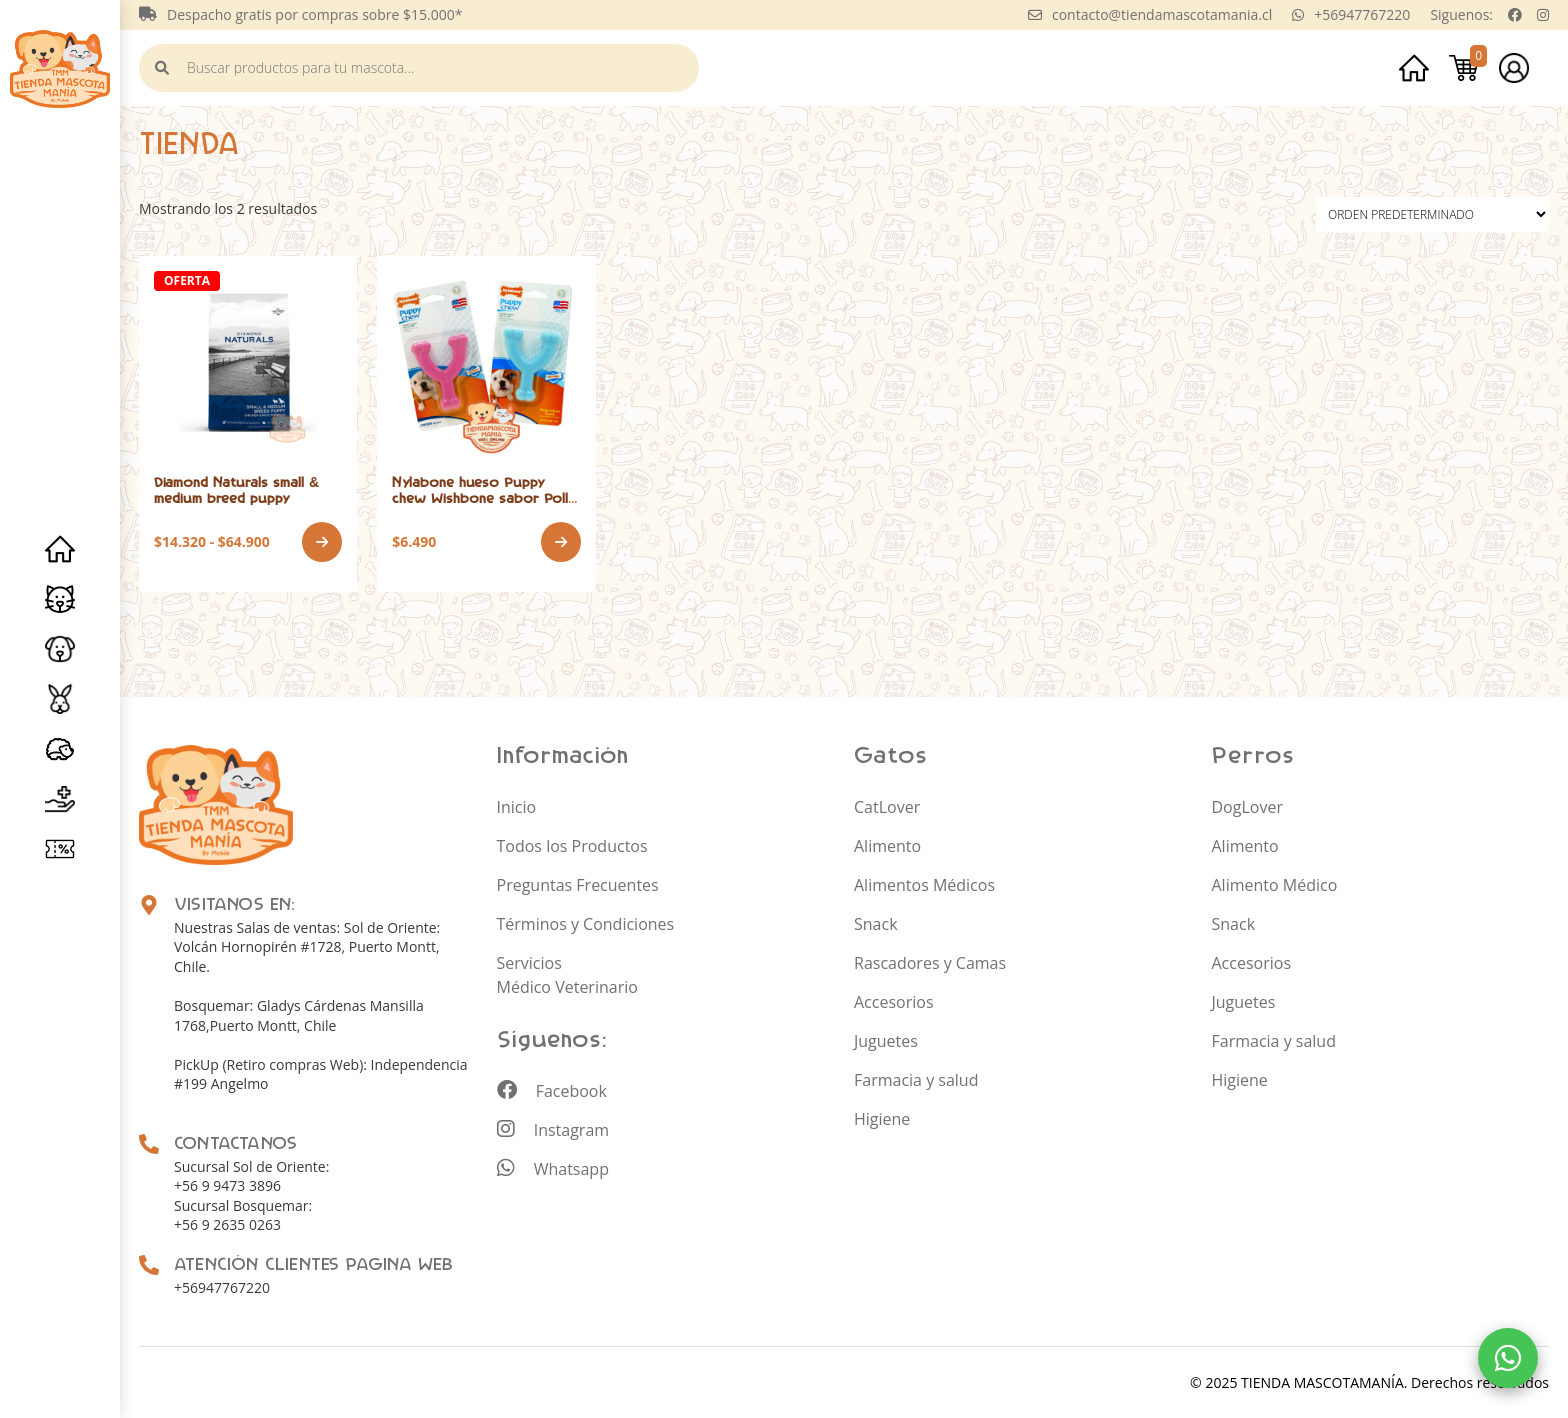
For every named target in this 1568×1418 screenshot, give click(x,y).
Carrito (1464, 68)
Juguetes (886, 1040)
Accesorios (894, 1001)
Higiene (882, 1118)
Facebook (552, 1090)
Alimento (887, 845)
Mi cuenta (1514, 68)
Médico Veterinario (567, 986)
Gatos (60, 599)
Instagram (553, 1129)
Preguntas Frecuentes (578, 884)
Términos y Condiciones (586, 923)
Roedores (60, 699)
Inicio (60, 549)
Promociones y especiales (60, 849)
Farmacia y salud (916, 1079)
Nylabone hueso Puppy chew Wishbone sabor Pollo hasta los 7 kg (485, 497)
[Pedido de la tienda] (1432, 214)
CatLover (887, 806)
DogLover (1247, 806)
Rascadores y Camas (930, 962)
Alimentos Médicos (924, 884)
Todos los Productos (572, 845)
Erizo (60, 749)
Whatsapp (553, 1168)
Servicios (60, 799)
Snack (876, 923)
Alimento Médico (1275, 884)
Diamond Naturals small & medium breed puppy (236, 489)
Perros (60, 649)
